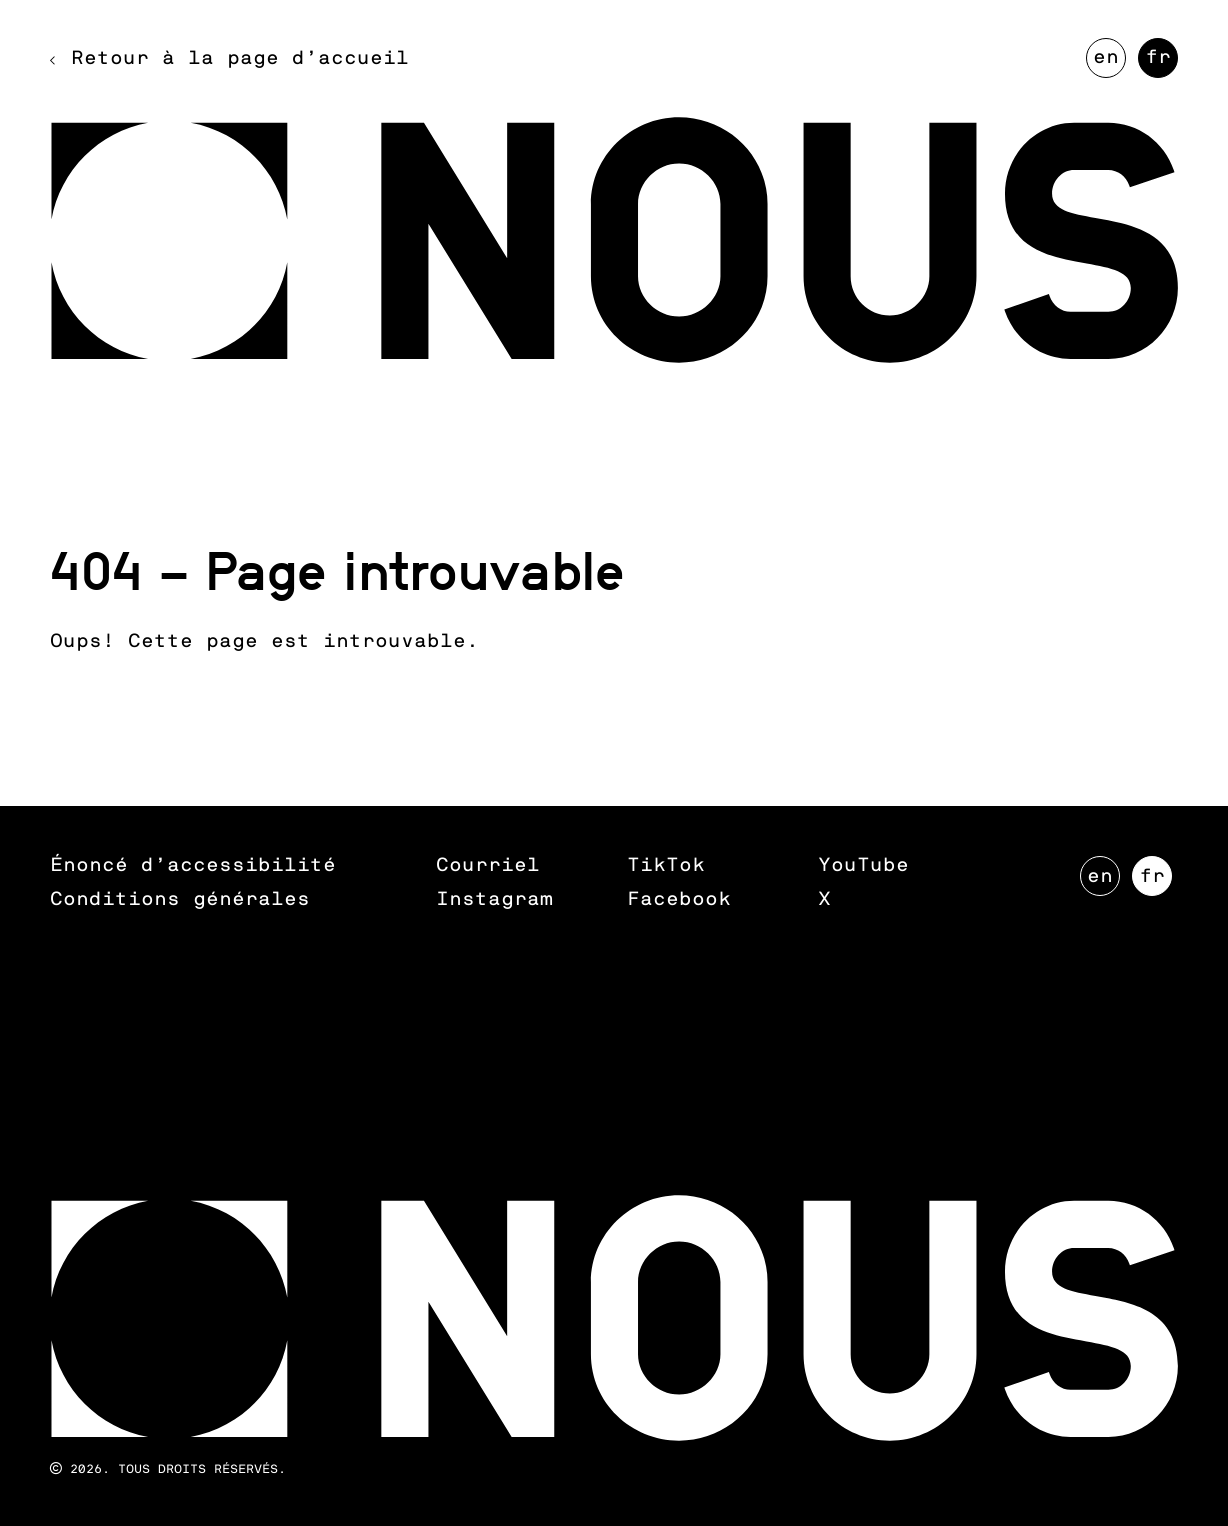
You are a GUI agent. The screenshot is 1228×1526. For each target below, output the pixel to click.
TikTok (666, 865)
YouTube (863, 865)
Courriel (488, 865)
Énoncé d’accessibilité (193, 865)
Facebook (679, 899)
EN (1109, 63)
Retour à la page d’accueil (240, 58)
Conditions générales (180, 899)
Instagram (494, 899)
